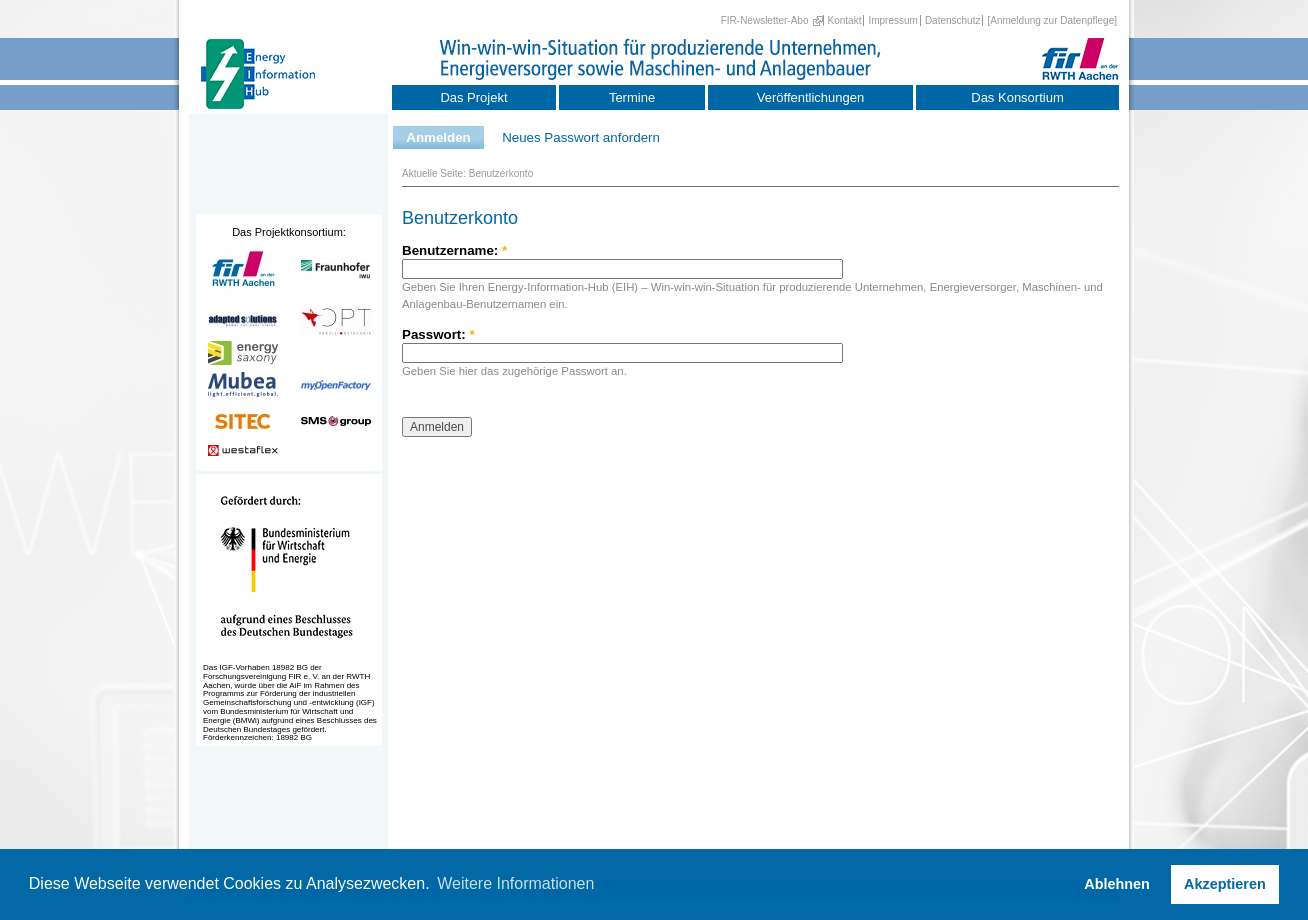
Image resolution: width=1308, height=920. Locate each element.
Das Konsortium (1017, 97)
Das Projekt (473, 97)
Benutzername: (454, 250)
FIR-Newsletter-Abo (765, 20)
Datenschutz (953, 20)
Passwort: (438, 334)
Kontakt (845, 20)
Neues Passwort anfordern (581, 137)
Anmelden (438, 137)
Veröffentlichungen (810, 97)
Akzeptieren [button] (1225, 884)
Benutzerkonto (501, 173)
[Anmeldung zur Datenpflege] (1052, 20)
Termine (632, 97)
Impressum (892, 20)
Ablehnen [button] (1117, 884)
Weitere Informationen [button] (515, 883)
